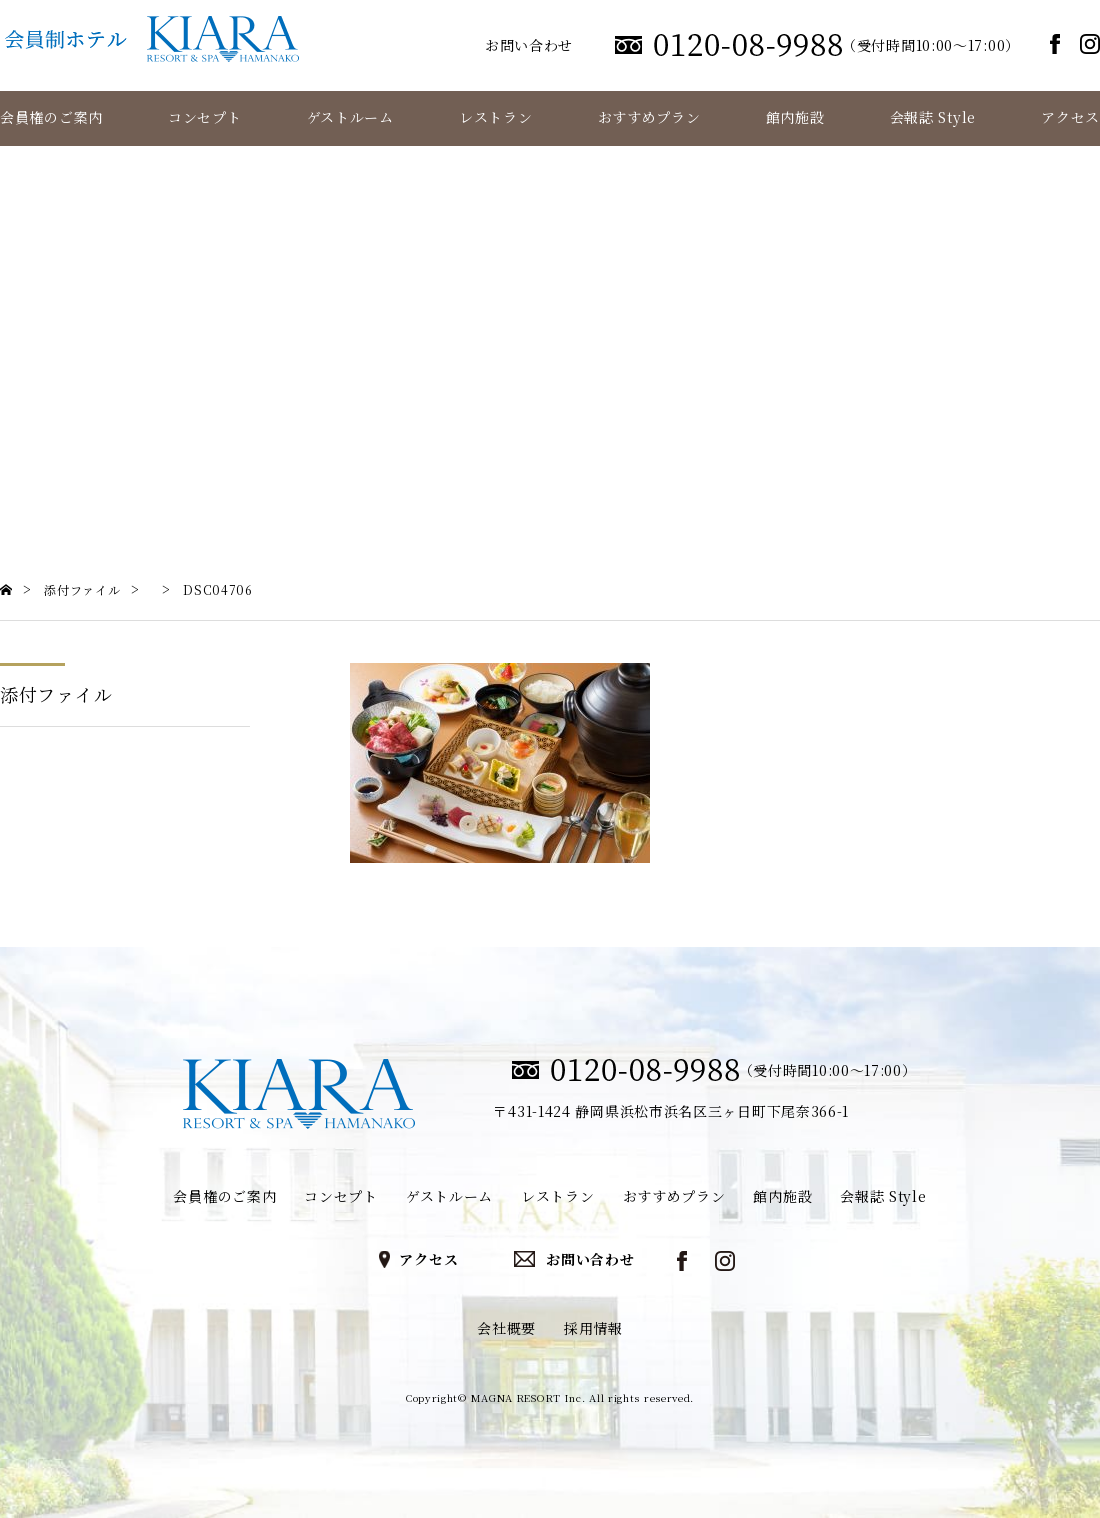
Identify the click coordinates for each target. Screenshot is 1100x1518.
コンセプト (205, 117)
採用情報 (593, 1328)
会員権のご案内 (51, 117)
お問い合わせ (529, 45)
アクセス (1070, 117)
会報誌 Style (933, 117)
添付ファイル (56, 694)
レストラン (496, 117)
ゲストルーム (350, 117)
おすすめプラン (649, 117)
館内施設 (795, 117)
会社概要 (506, 1328)
